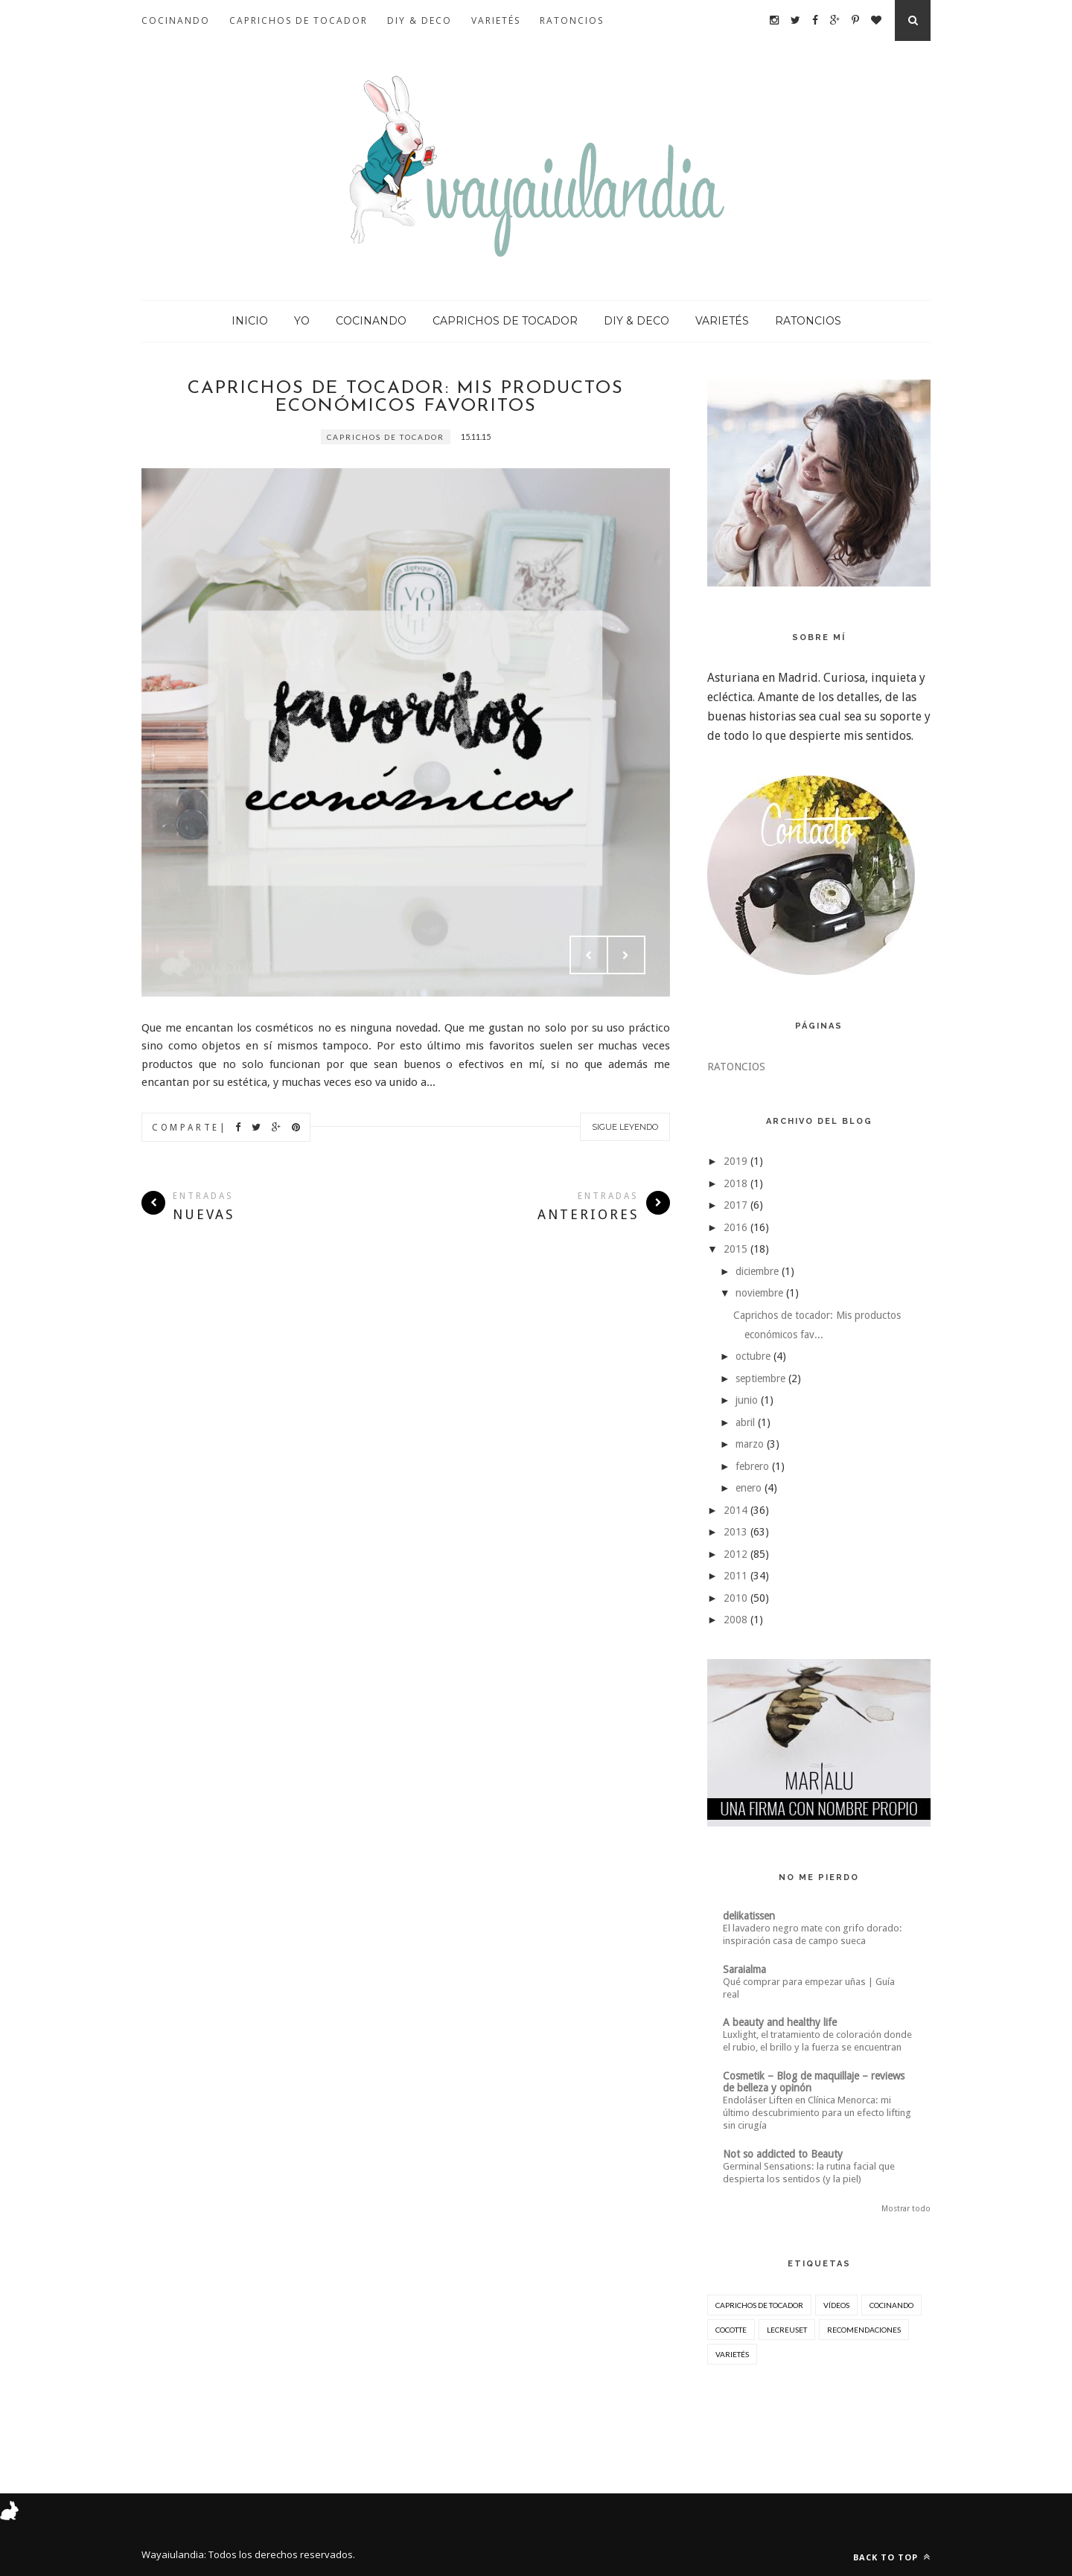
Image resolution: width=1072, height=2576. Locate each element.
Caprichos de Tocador (385, 436)
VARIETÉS (495, 20)
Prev (589, 955)
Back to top (892, 2557)
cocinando (891, 2305)
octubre (753, 1356)
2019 (735, 1161)
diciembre (757, 1271)
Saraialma (744, 1969)
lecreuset (787, 2329)
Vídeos (836, 2305)
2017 (735, 1205)
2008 (735, 1620)
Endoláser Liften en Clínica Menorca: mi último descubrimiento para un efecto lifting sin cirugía (817, 2113)
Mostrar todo (906, 2209)
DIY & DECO (419, 20)
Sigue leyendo (625, 1127)
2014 (735, 1510)
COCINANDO (175, 20)
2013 (735, 1532)
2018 (735, 1183)
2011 (735, 1576)
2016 (735, 1227)
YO (302, 320)
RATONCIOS (572, 20)
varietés (732, 2354)
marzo (750, 1444)
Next (626, 955)
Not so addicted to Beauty (783, 2154)
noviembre (759, 1293)
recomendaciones (864, 2329)
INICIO (250, 320)
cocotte (731, 2329)
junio (747, 1400)
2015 (735, 1249)
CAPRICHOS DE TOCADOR (298, 20)
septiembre (760, 1378)
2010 (735, 1598)
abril (745, 1422)
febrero (752, 1466)
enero (749, 1488)
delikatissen (749, 1916)
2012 (735, 1554)
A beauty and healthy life (780, 2022)
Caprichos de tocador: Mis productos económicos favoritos (406, 397)
